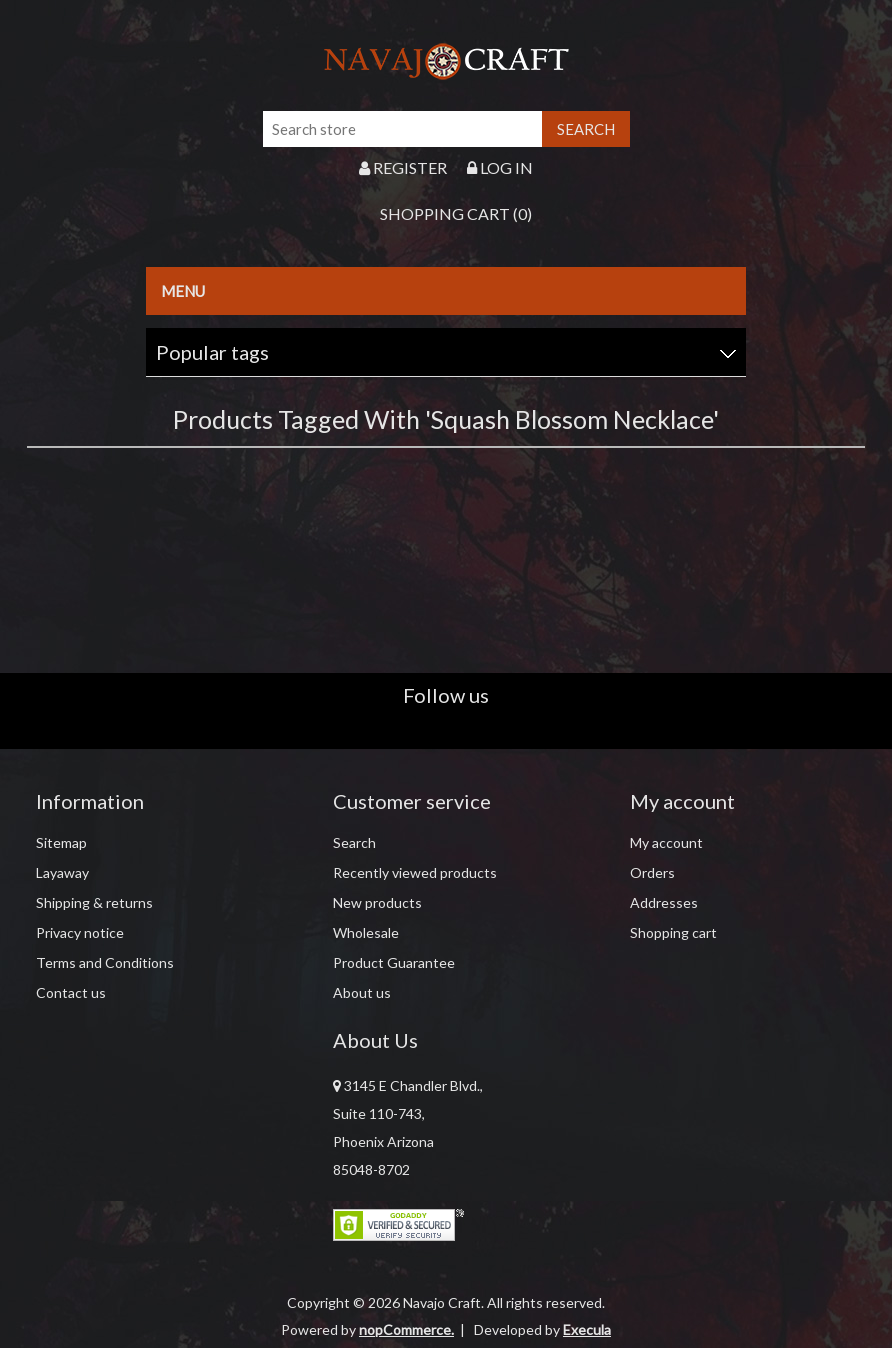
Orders (652, 872)
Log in (500, 167)
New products (377, 902)
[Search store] (403, 129)
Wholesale (366, 932)
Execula (587, 1329)
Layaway (62, 872)
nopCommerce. (406, 1329)
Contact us (71, 992)
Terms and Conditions (105, 962)
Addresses (664, 902)
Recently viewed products (415, 872)
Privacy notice (80, 932)
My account (666, 842)
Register (403, 167)
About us (362, 992)
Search (354, 842)
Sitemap (61, 842)
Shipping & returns (94, 902)
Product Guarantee (394, 962)
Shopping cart (673, 932)
